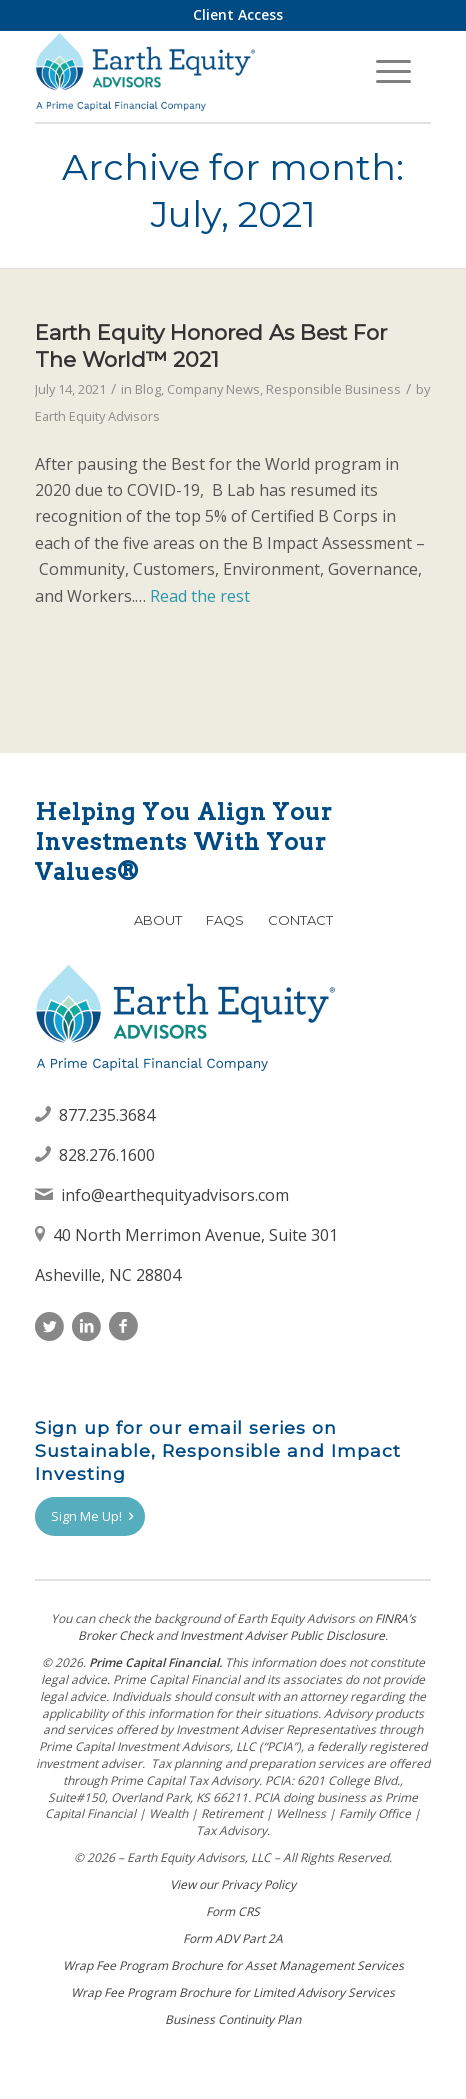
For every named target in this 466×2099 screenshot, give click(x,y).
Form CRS (233, 1911)
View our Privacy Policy (233, 1884)
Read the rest (200, 596)
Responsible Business (333, 389)
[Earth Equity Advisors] (193, 71)
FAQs (225, 920)
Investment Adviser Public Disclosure (282, 1635)
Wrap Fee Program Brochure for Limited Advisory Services (233, 1992)
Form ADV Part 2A (233, 1938)
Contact (300, 920)
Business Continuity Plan (233, 2019)
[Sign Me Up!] (90, 1517)
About (158, 920)
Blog (148, 389)
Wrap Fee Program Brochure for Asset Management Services (233, 1965)
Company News (213, 389)
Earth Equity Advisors (97, 416)
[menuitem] (238, 15)
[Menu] (393, 71)
